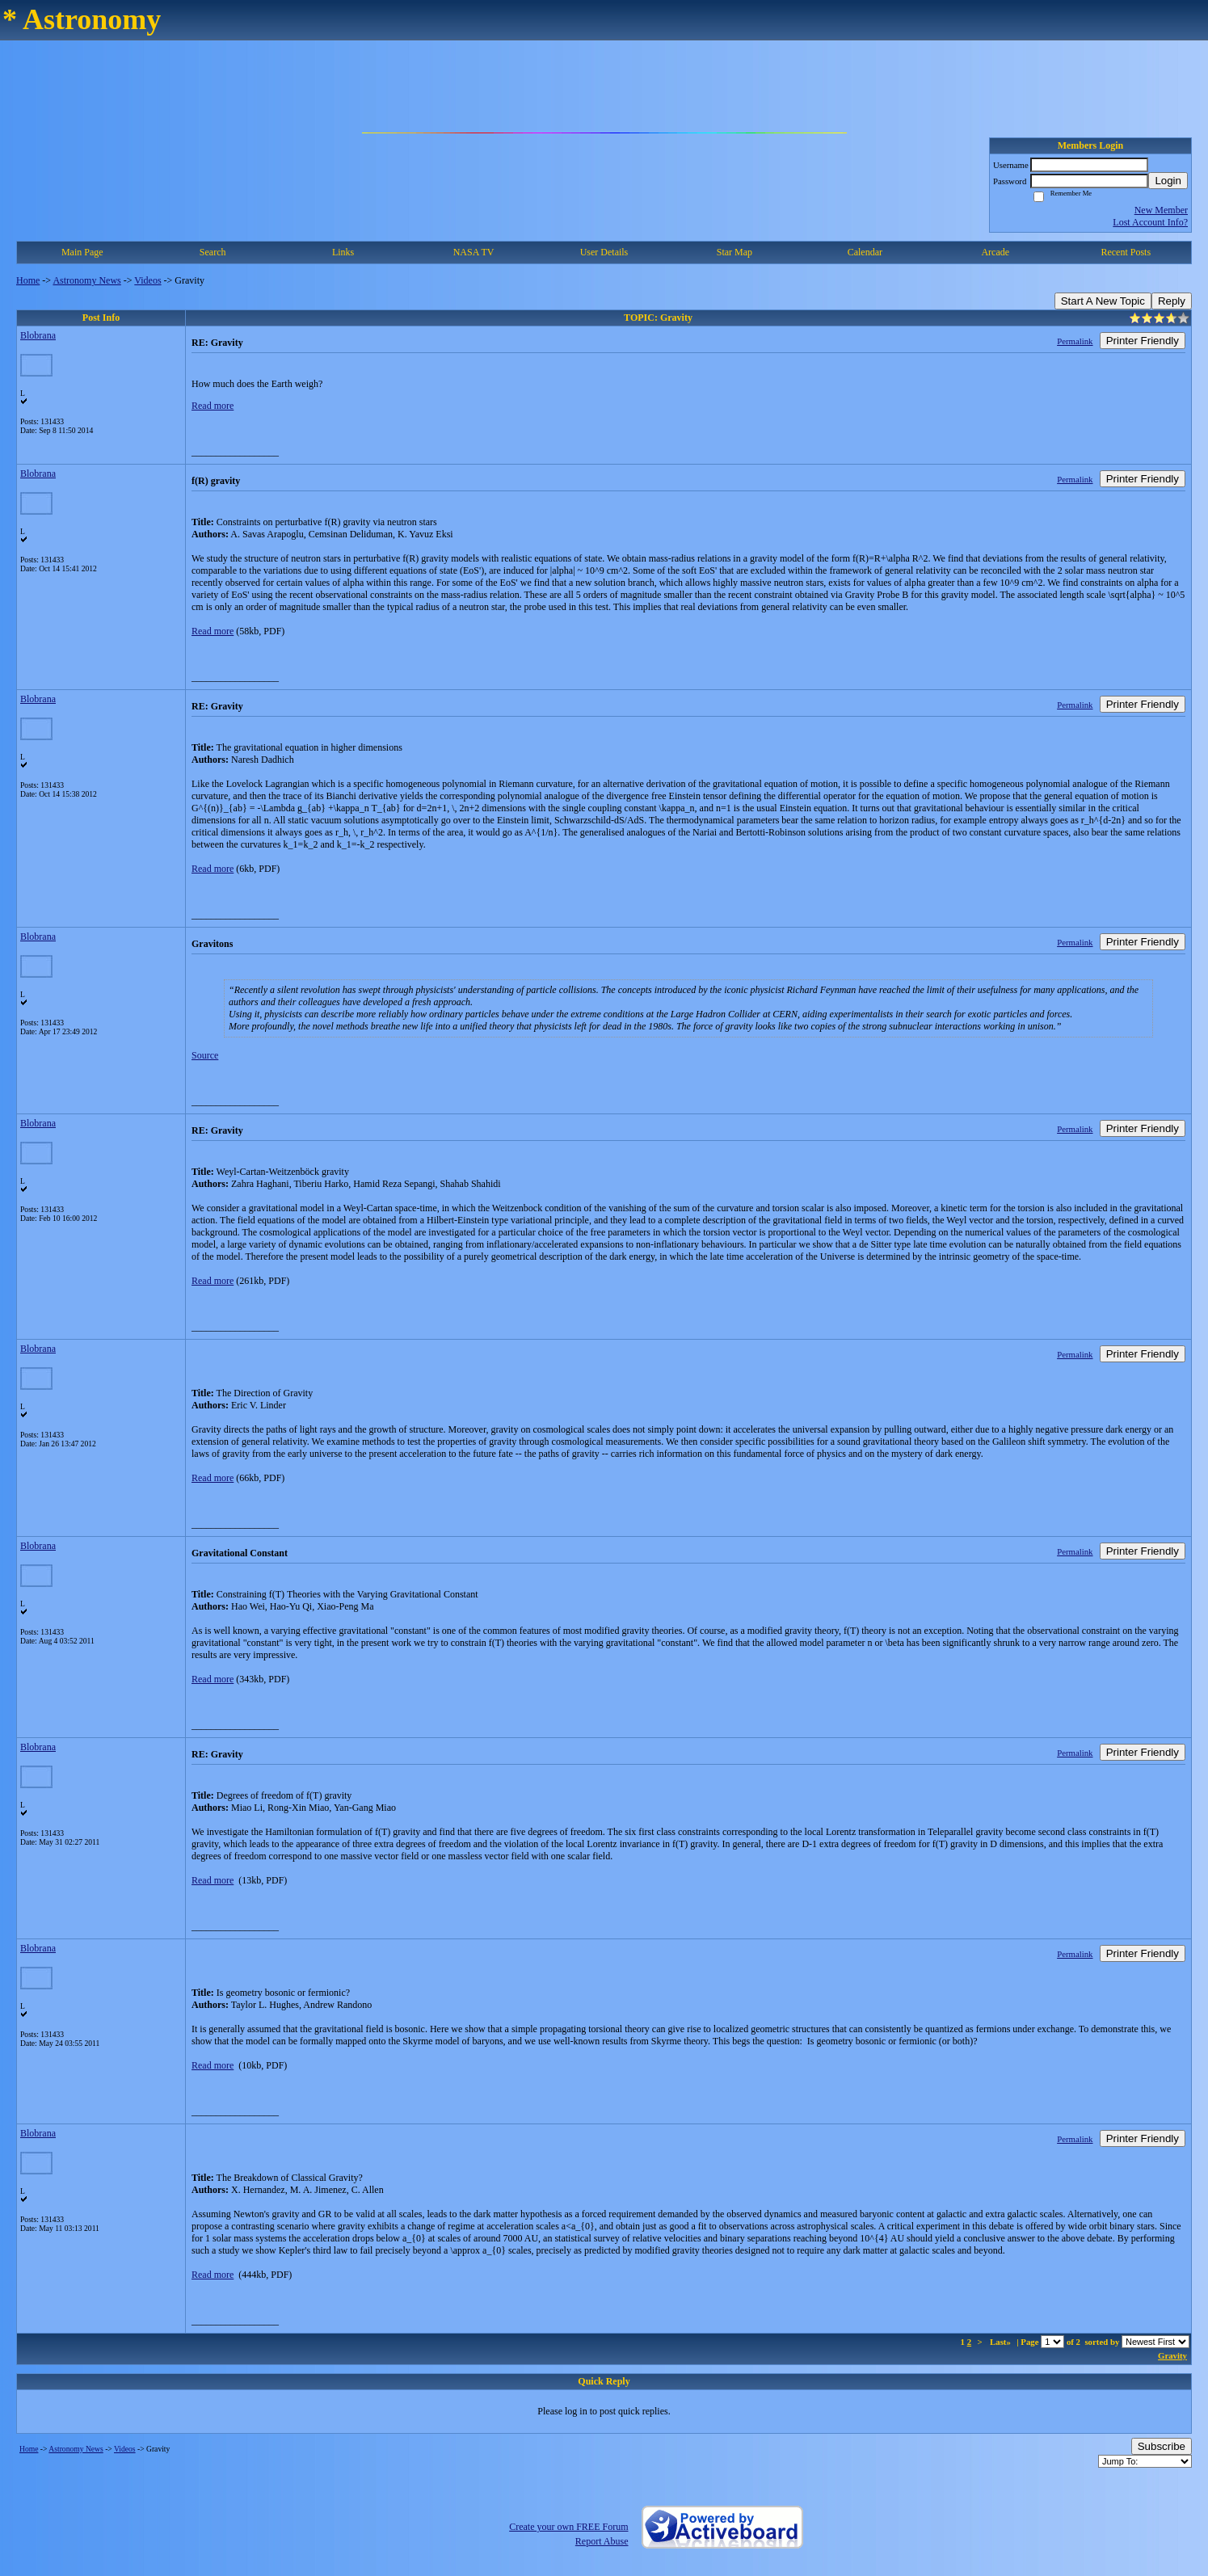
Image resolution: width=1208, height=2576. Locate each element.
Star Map (734, 252)
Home (28, 280)
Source (205, 1055)
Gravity (1172, 2355)
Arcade (995, 252)
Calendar (865, 252)
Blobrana (38, 335)
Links (343, 252)
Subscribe (1161, 2446)
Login (1168, 181)
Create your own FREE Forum (568, 2526)
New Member (1161, 210)
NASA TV (474, 252)
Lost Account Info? (1150, 222)
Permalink (1074, 341)
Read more (213, 405)
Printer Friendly (1142, 341)
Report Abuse (602, 2541)
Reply (1171, 301)
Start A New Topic (1103, 301)
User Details (604, 252)
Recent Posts (1126, 252)
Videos (147, 280)
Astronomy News (86, 280)
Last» (1001, 2342)
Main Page (82, 252)
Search (213, 252)
